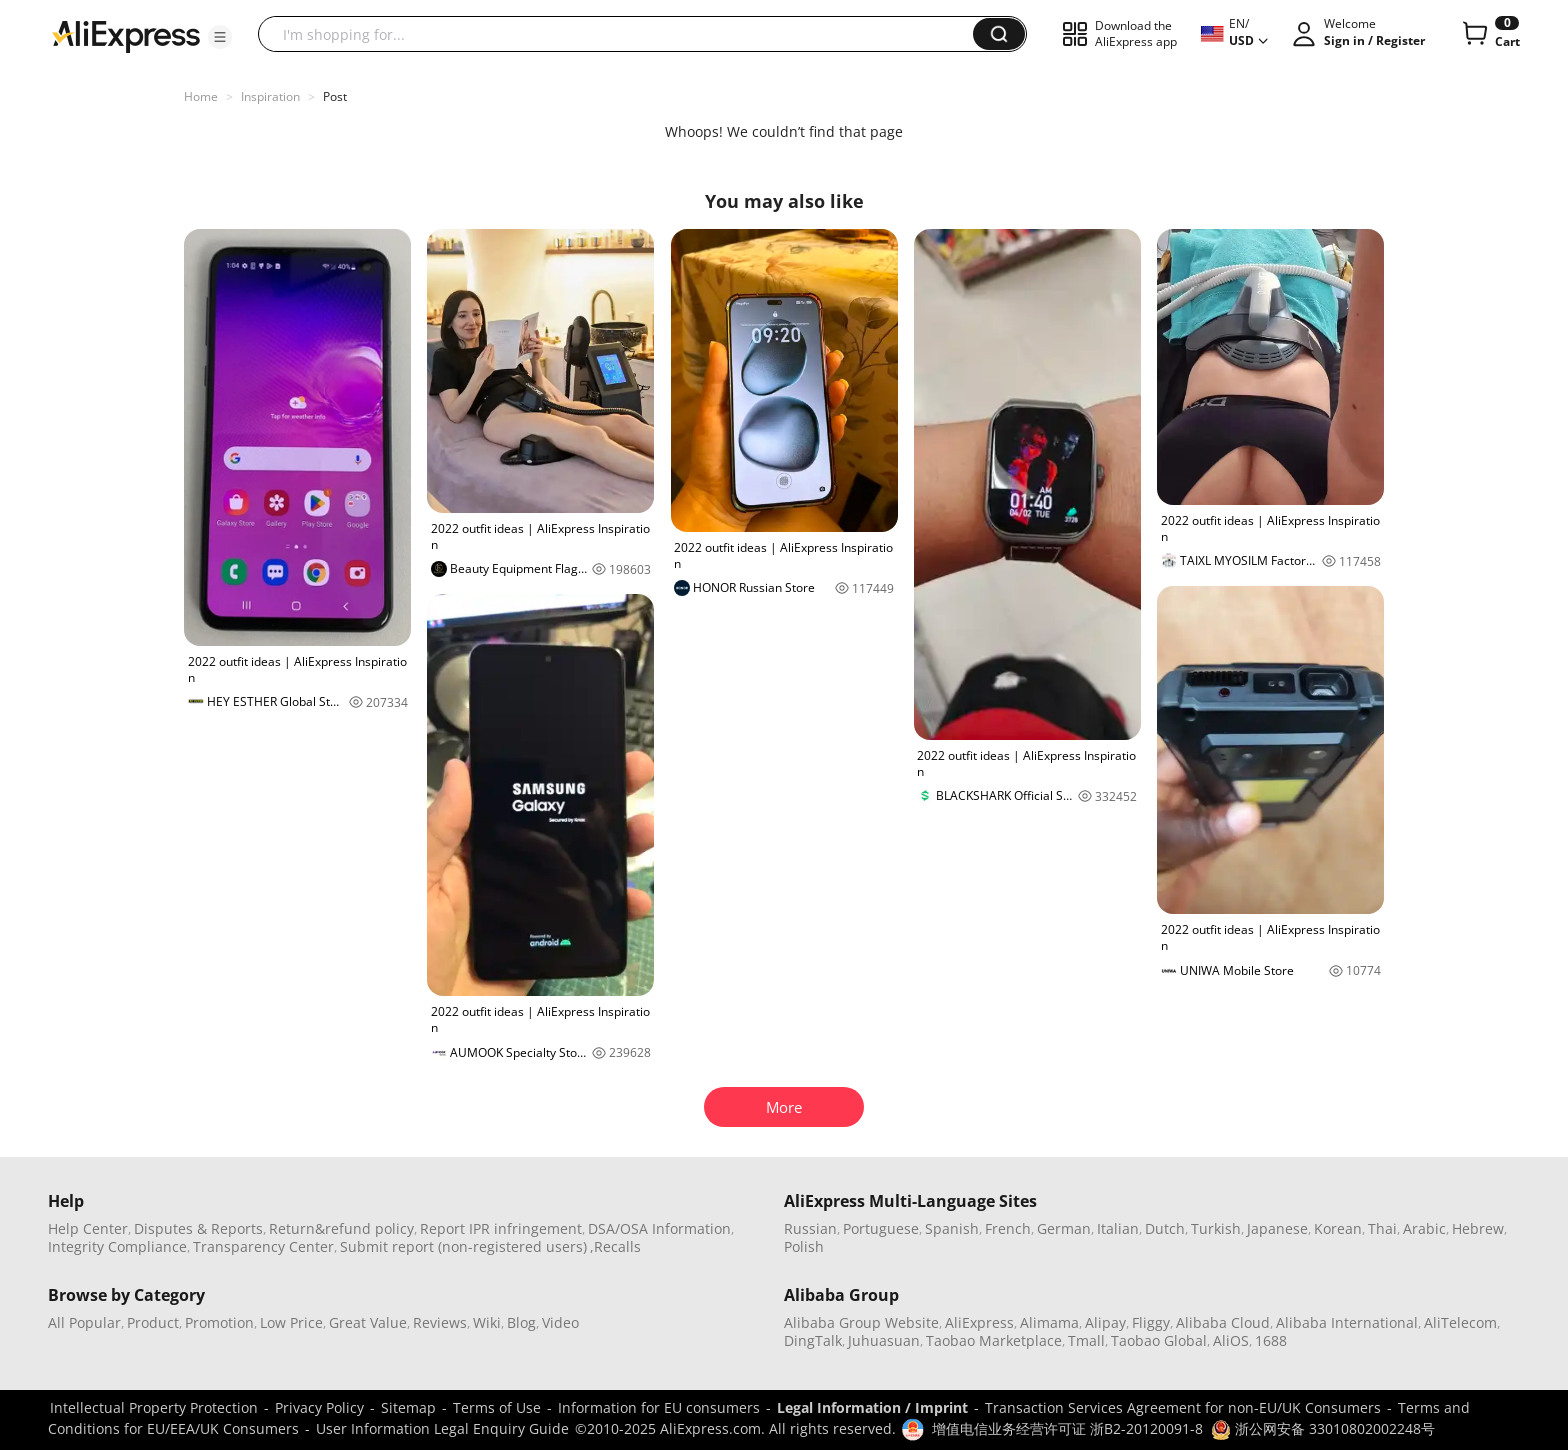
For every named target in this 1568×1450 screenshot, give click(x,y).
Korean (1338, 1228)
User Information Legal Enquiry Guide (442, 1428)
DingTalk (813, 1340)
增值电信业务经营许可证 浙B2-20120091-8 (1067, 1428)
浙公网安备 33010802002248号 (1323, 1428)
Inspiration (270, 96)
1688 (1271, 1340)
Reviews (440, 1322)
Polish (804, 1246)
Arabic (1424, 1228)
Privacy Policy (319, 1407)
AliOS (1231, 1340)
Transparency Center (263, 1246)
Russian (810, 1228)
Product (153, 1322)
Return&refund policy (341, 1228)
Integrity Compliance (117, 1246)
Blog (521, 1322)
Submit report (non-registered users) (463, 1246)
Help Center (88, 1228)
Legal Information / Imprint (872, 1407)
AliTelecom (1460, 1322)
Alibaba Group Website (861, 1322)
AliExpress (979, 1322)
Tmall (1086, 1340)
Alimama (1049, 1322)
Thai (1382, 1228)
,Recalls (615, 1246)
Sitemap (408, 1407)
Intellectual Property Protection (154, 1407)
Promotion (219, 1322)
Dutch (1165, 1228)
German (1064, 1228)
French (1008, 1228)
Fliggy (1151, 1322)
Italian (1118, 1228)
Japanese (1277, 1228)
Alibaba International (1347, 1322)
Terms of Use (497, 1407)
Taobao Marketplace (994, 1340)
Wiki (487, 1322)
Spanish (952, 1228)
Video (560, 1322)
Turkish (1216, 1228)
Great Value (368, 1322)
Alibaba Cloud (1223, 1322)
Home (201, 96)
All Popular (84, 1322)
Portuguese (881, 1228)
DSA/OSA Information (659, 1228)
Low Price (291, 1322)
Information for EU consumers (659, 1407)
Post (335, 96)
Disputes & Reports (198, 1228)
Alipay (1105, 1322)
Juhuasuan (884, 1340)
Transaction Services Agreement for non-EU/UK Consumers (1183, 1407)
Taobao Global (1159, 1340)
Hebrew (1478, 1228)
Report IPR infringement (501, 1228)
